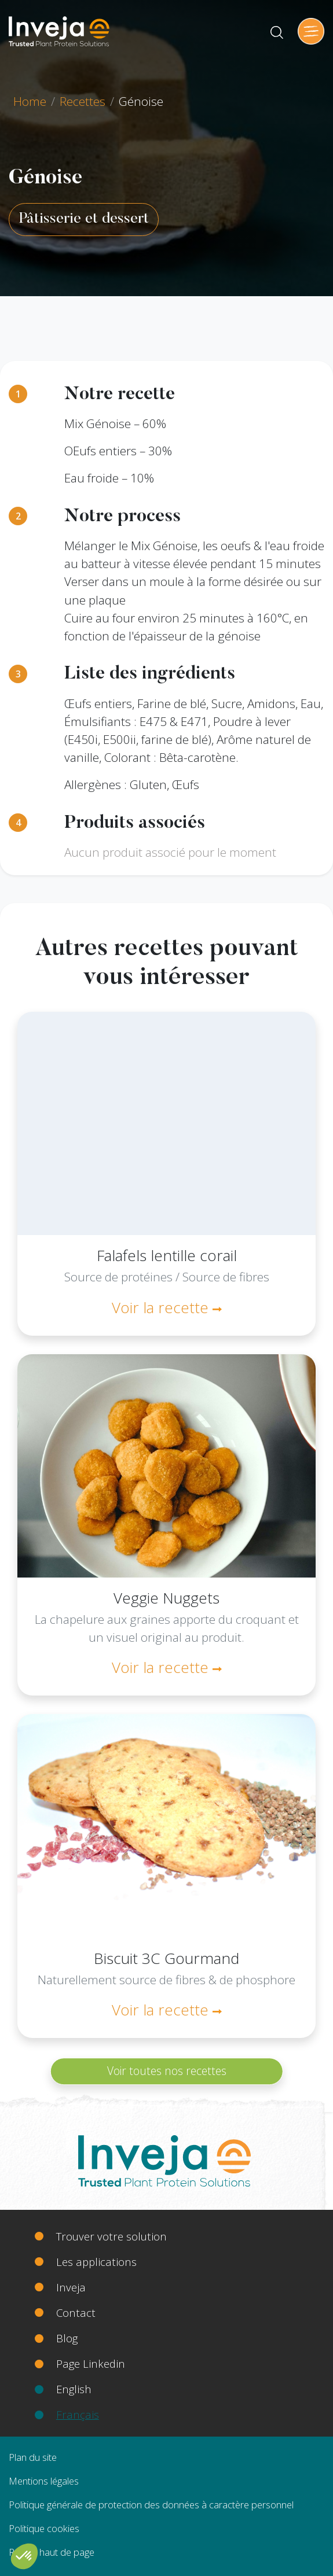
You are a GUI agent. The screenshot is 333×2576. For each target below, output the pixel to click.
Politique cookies (44, 2528)
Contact (76, 2312)
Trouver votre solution (111, 2236)
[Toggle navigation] (311, 31)
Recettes (82, 101)
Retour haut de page (51, 2552)
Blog (67, 2338)
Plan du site (33, 2457)
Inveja (71, 2287)
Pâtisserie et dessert (84, 219)
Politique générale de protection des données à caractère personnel (151, 2504)
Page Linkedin (90, 2363)
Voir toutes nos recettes (166, 2071)
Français (77, 2414)
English (74, 2389)
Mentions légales (44, 2480)
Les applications (96, 2261)
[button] (24, 2556)
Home (29, 101)
